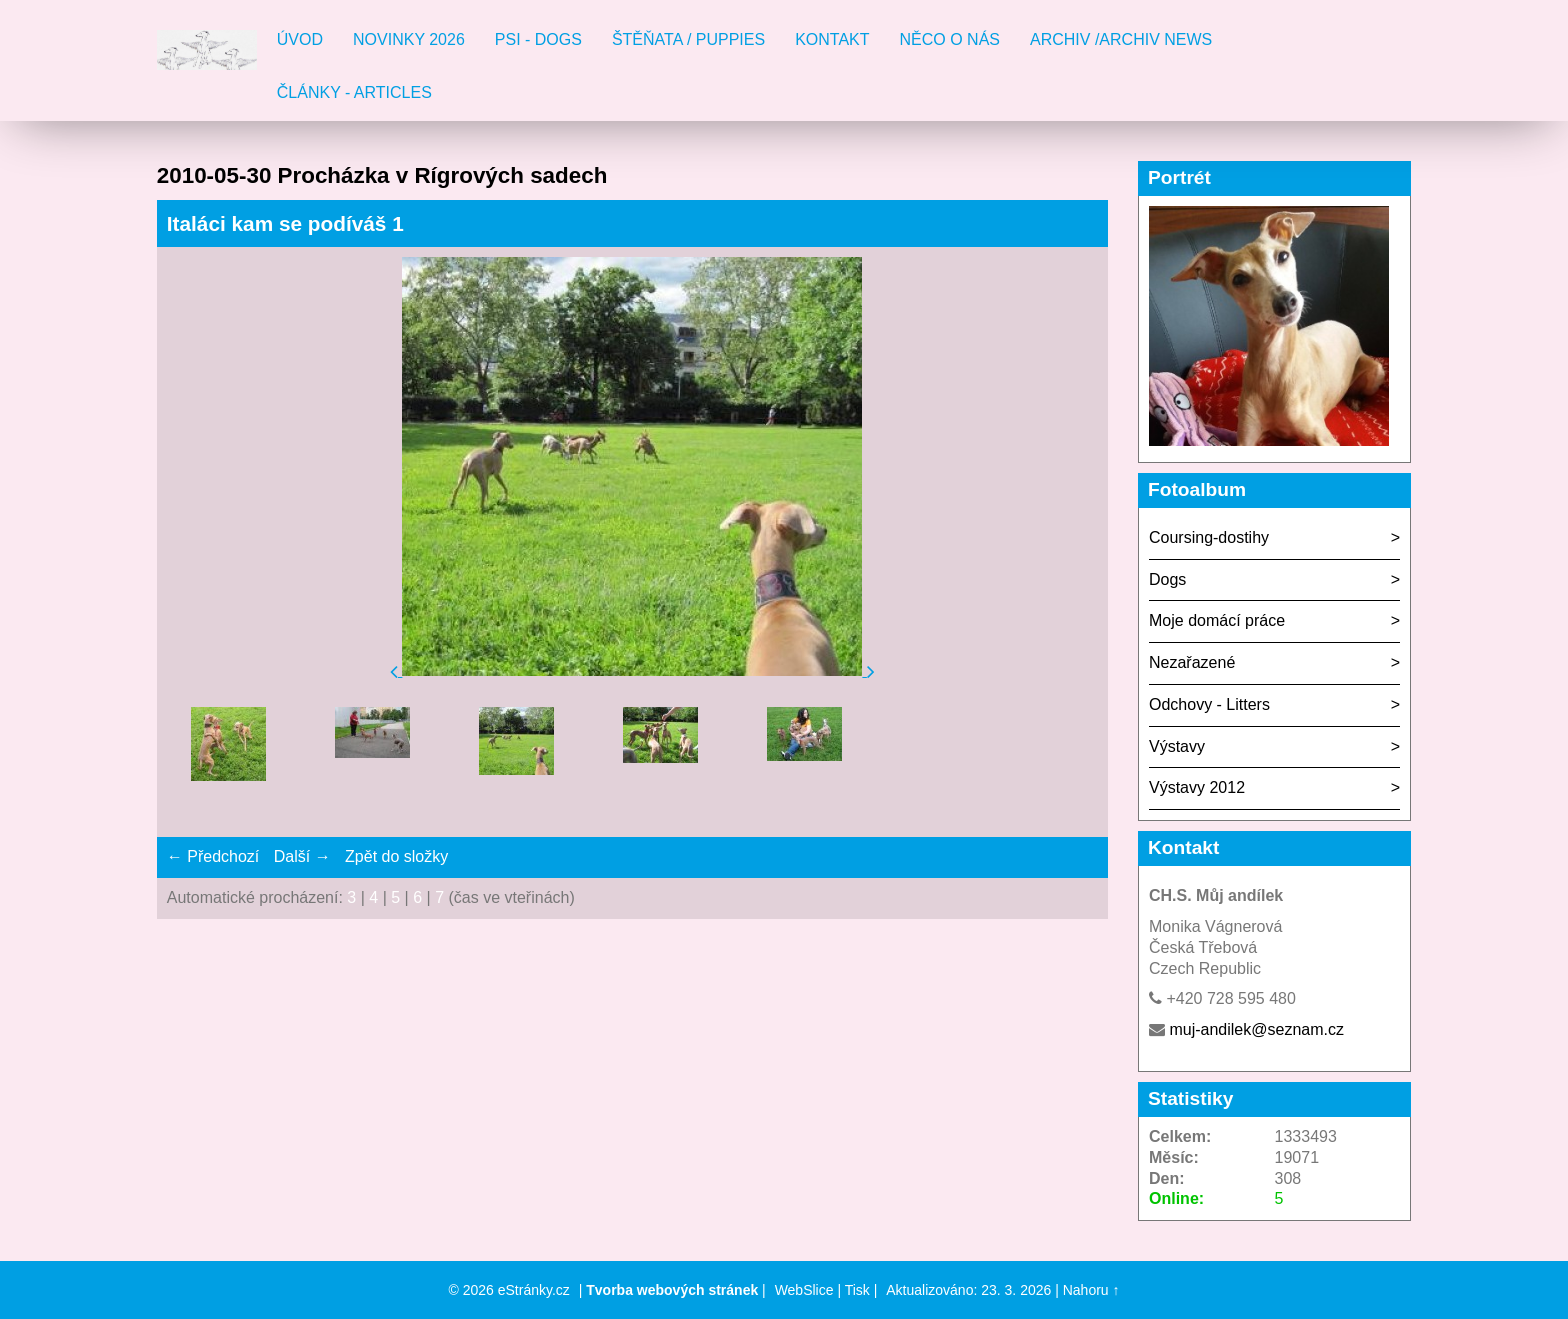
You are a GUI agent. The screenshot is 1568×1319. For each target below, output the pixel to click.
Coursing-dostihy (1209, 537)
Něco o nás (950, 39)
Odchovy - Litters (1209, 704)
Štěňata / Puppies (688, 39)
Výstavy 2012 (1197, 787)
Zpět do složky (396, 856)
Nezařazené (1192, 662)
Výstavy (1177, 746)
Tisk (857, 1290)
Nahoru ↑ (1091, 1290)
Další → (302, 856)
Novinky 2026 (409, 39)
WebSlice (804, 1290)
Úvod (300, 39)
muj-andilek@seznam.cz (1256, 1029)
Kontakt (832, 39)
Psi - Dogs (538, 39)
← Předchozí (213, 856)
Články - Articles (354, 92)
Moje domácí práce (1217, 620)
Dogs (1167, 579)
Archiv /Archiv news (1121, 39)
